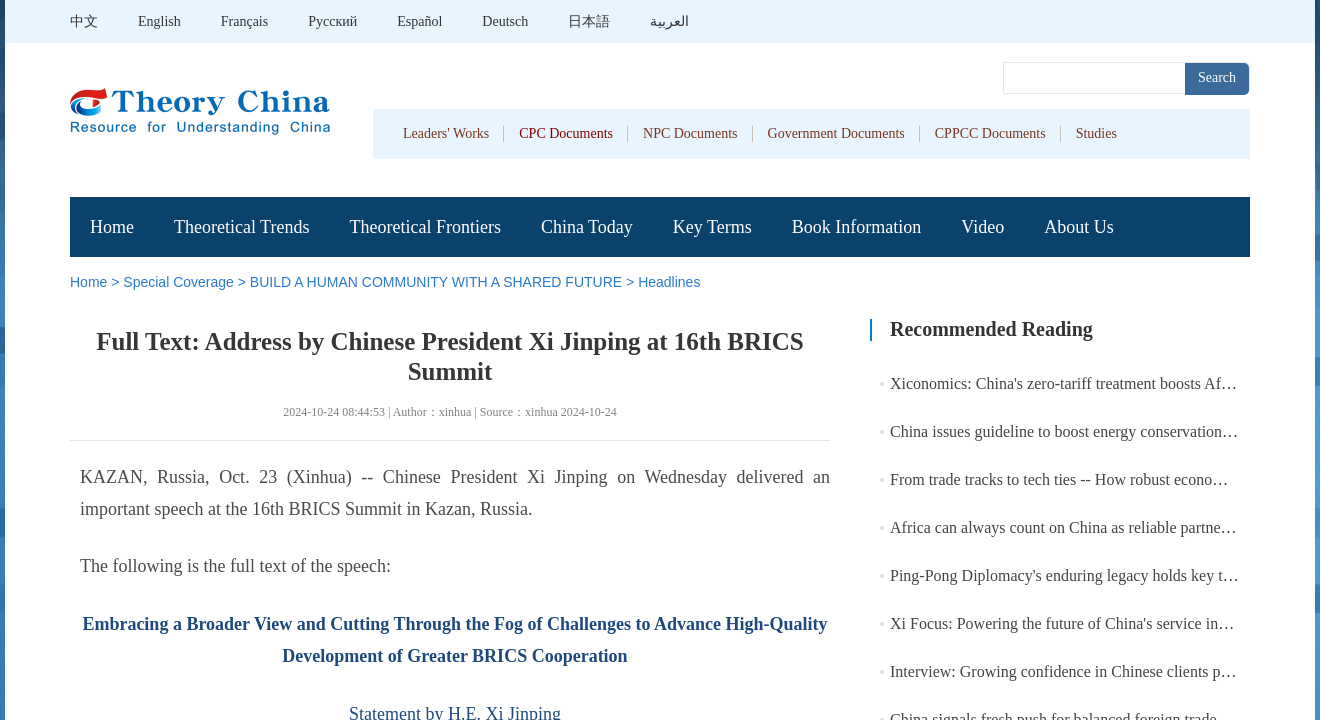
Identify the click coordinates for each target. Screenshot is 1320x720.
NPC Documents (690, 133)
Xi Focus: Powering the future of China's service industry (1074, 623)
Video (982, 227)
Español (419, 21)
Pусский (332, 21)
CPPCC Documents (990, 133)
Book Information (856, 227)
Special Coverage (178, 282)
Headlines (669, 282)
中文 (84, 21)
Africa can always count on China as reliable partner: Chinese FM (1101, 527)
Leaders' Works (446, 133)
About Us (1079, 227)
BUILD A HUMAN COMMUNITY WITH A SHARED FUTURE (436, 282)
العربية (669, 21)
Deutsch (505, 21)
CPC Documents (566, 133)
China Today (587, 227)
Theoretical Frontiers (424, 227)
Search (1217, 77)
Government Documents (836, 133)
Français (244, 21)
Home (112, 227)
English (159, 21)
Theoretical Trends (241, 227)
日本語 (589, 21)
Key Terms (712, 227)
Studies (1096, 133)
